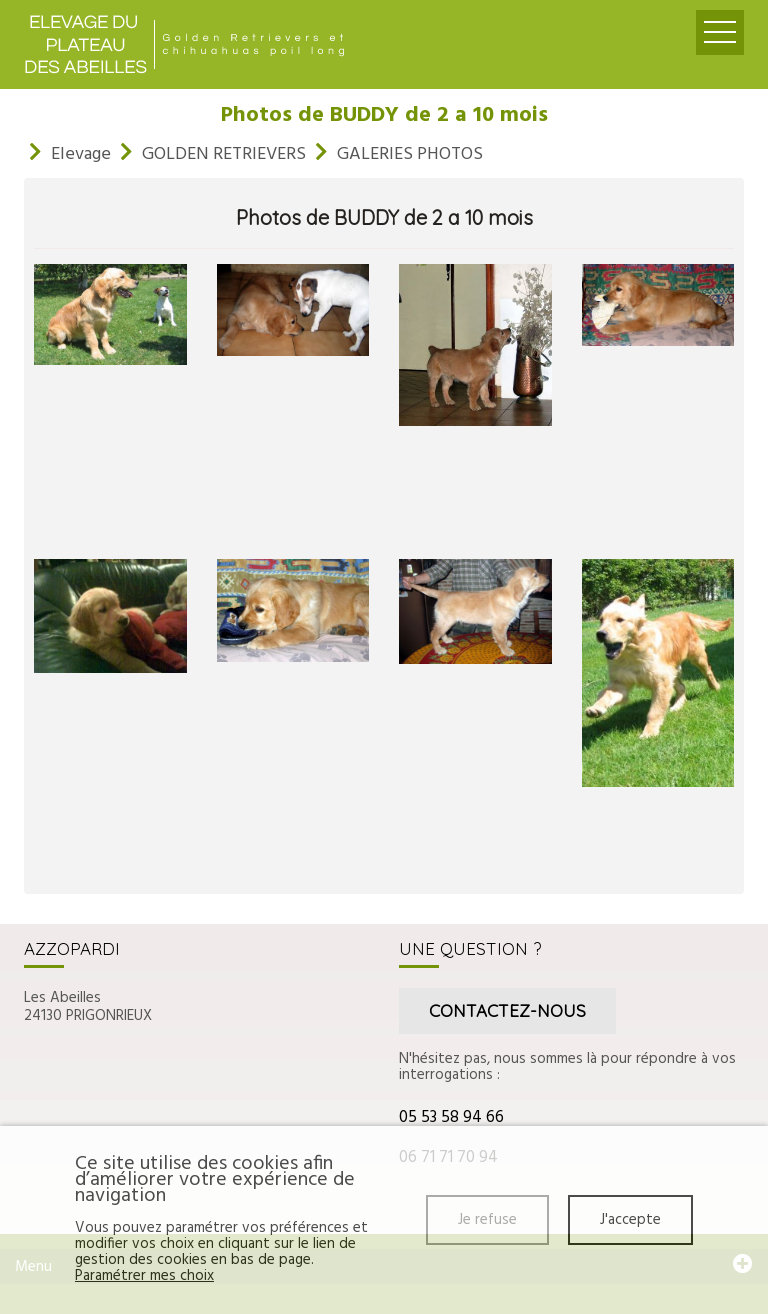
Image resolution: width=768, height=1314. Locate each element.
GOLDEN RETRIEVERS (224, 154)
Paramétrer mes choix (144, 1276)
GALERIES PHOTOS (410, 154)
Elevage (81, 154)
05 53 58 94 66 (451, 1117)
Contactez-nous (507, 1010)
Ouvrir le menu (720, 32)
